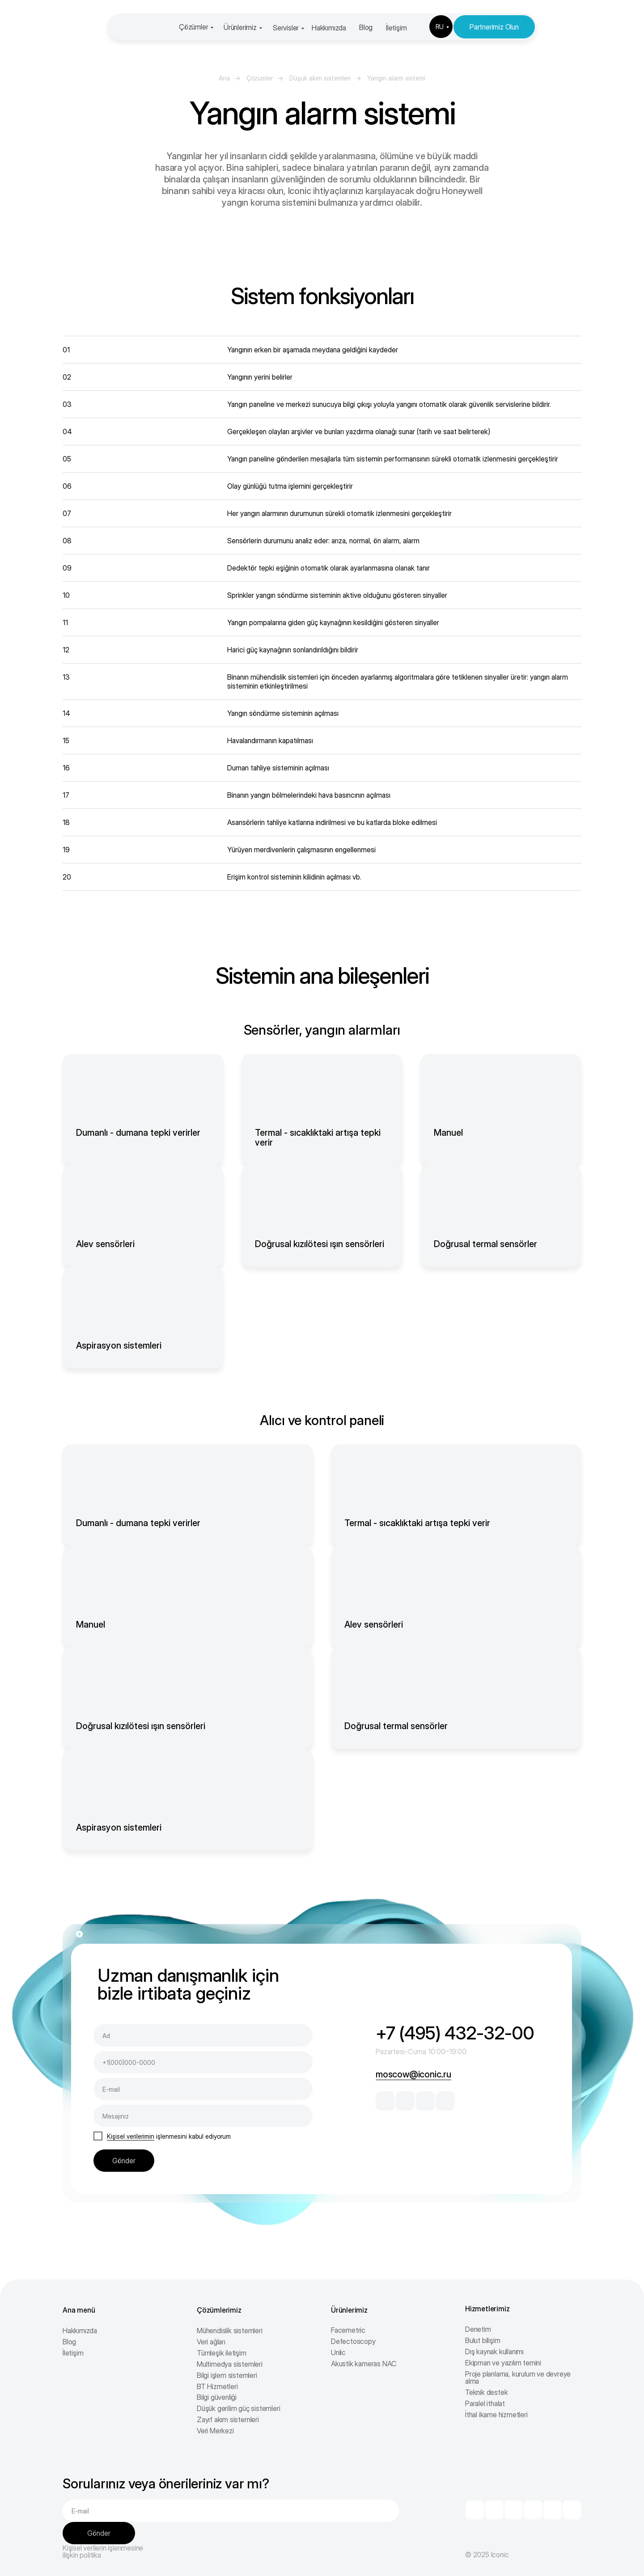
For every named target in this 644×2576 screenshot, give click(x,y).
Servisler (286, 27)
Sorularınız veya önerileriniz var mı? (166, 2483)
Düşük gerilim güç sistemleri (238, 2408)
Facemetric (348, 2330)
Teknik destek (486, 2392)
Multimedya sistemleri (230, 2364)
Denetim (478, 2329)
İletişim (396, 27)
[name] (203, 2035)
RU (440, 26)
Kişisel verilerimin (130, 2136)
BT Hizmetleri (217, 2386)
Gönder (124, 2160)
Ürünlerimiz (240, 27)
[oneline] (203, 2116)
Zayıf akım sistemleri (228, 2419)
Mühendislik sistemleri (230, 2330)
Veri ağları (211, 2341)
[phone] (203, 2062)
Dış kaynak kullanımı (494, 2351)
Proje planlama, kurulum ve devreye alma (518, 2377)
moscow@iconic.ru (413, 2074)
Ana (224, 78)
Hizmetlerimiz (487, 2308)
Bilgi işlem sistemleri (227, 2375)
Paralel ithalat (485, 2403)
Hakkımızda (329, 27)
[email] (203, 2089)
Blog (366, 27)
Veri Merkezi (215, 2430)
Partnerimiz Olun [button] (494, 26)
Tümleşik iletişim (221, 2352)
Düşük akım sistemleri (320, 78)
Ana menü (79, 2309)
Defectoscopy (353, 2341)
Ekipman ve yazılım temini (503, 2362)
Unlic (338, 2352)
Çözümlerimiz (219, 2309)
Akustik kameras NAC (364, 2363)
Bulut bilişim (482, 2340)
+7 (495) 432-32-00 (455, 2033)
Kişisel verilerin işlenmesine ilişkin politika (103, 2551)
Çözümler (193, 26)
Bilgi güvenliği (217, 2397)
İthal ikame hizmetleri (496, 2414)
